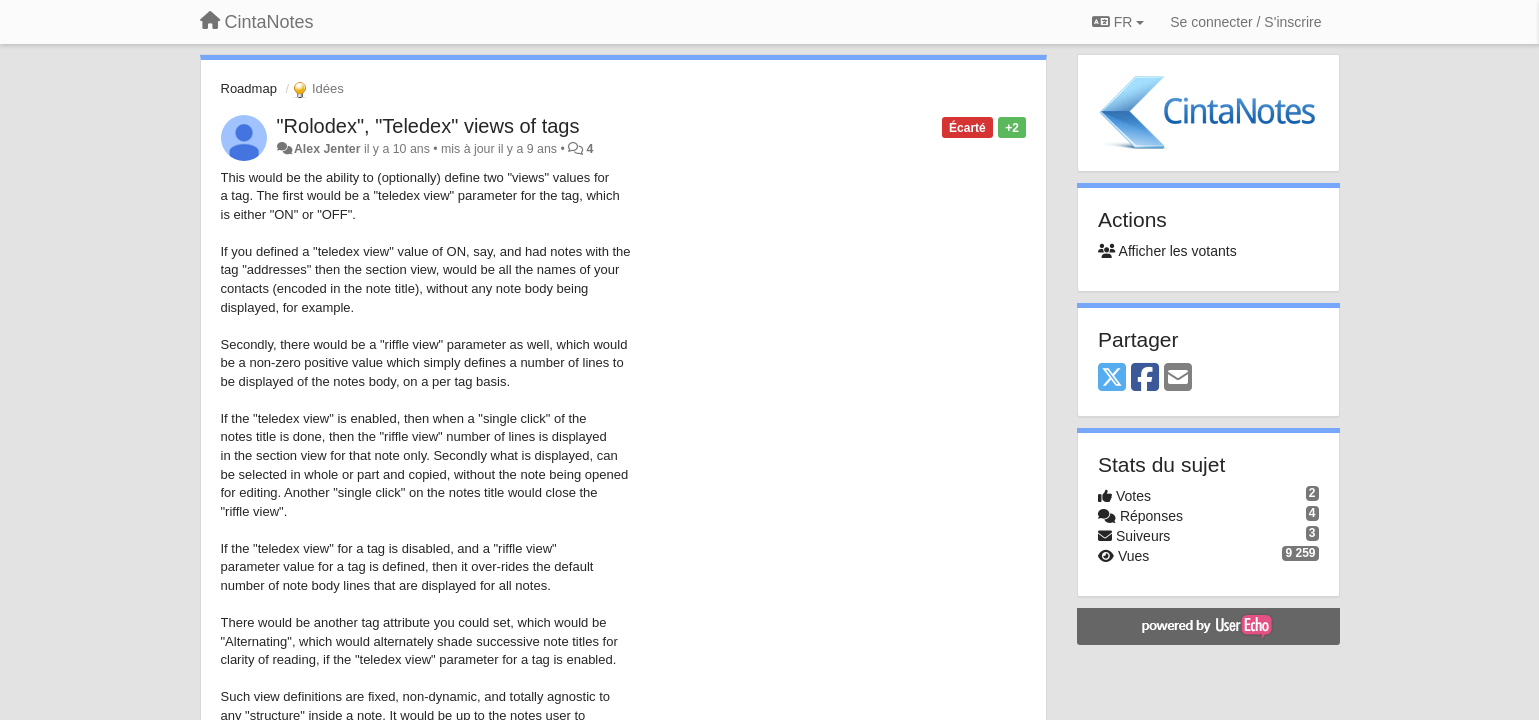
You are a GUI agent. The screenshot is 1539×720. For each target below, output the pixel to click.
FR (1118, 22)
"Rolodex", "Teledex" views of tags (428, 126)
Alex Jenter (327, 149)
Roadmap (249, 88)
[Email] (1178, 378)
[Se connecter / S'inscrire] (1245, 22)
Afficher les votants (1167, 251)
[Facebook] (1145, 378)
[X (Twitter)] (1112, 378)
